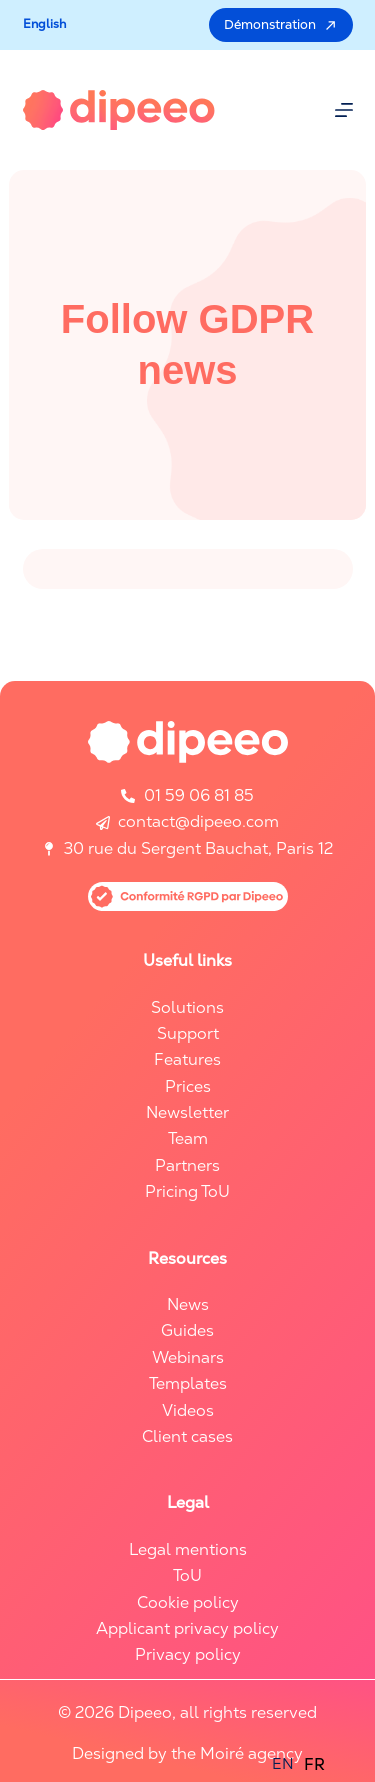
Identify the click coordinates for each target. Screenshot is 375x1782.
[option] (314, 1765)
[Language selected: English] (303, 1763)
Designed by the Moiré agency (187, 1753)
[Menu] (344, 110)
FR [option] (314, 1764)
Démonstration (281, 24)
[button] (44, 25)
